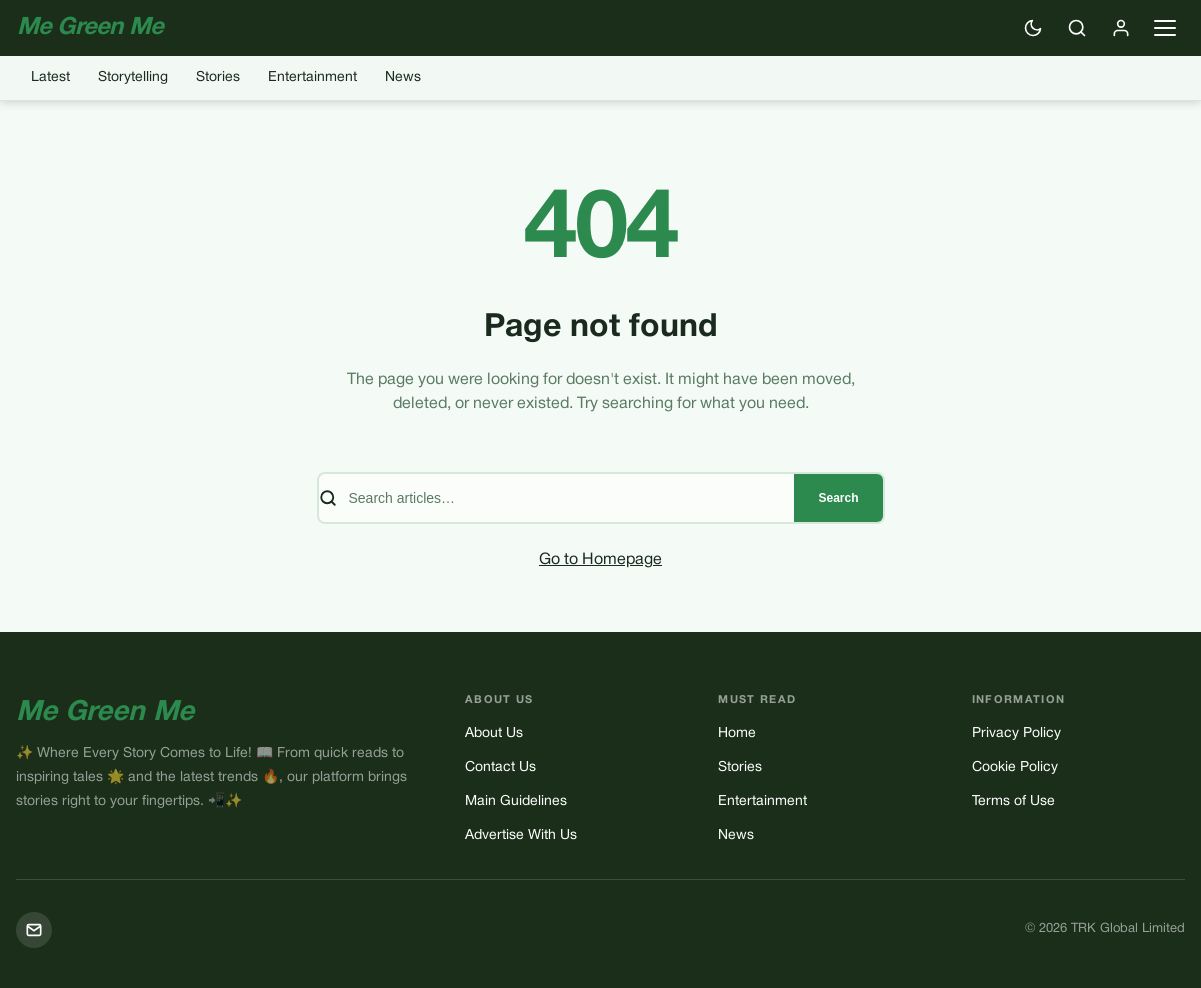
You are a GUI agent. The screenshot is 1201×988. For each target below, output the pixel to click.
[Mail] (34, 930)
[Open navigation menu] (1165, 28)
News (403, 77)
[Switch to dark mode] (1033, 28)
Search (838, 498)
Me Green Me (105, 713)
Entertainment (312, 77)
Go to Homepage (600, 560)
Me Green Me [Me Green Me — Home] (90, 28)
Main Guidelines (516, 801)
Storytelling (133, 77)
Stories (218, 77)
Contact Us (500, 767)
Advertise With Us (521, 835)
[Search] (1077, 28)
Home (737, 733)
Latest (50, 77)
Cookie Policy (1015, 767)
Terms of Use (1013, 801)
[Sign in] (1121, 28)
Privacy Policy (1016, 733)
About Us (494, 733)
